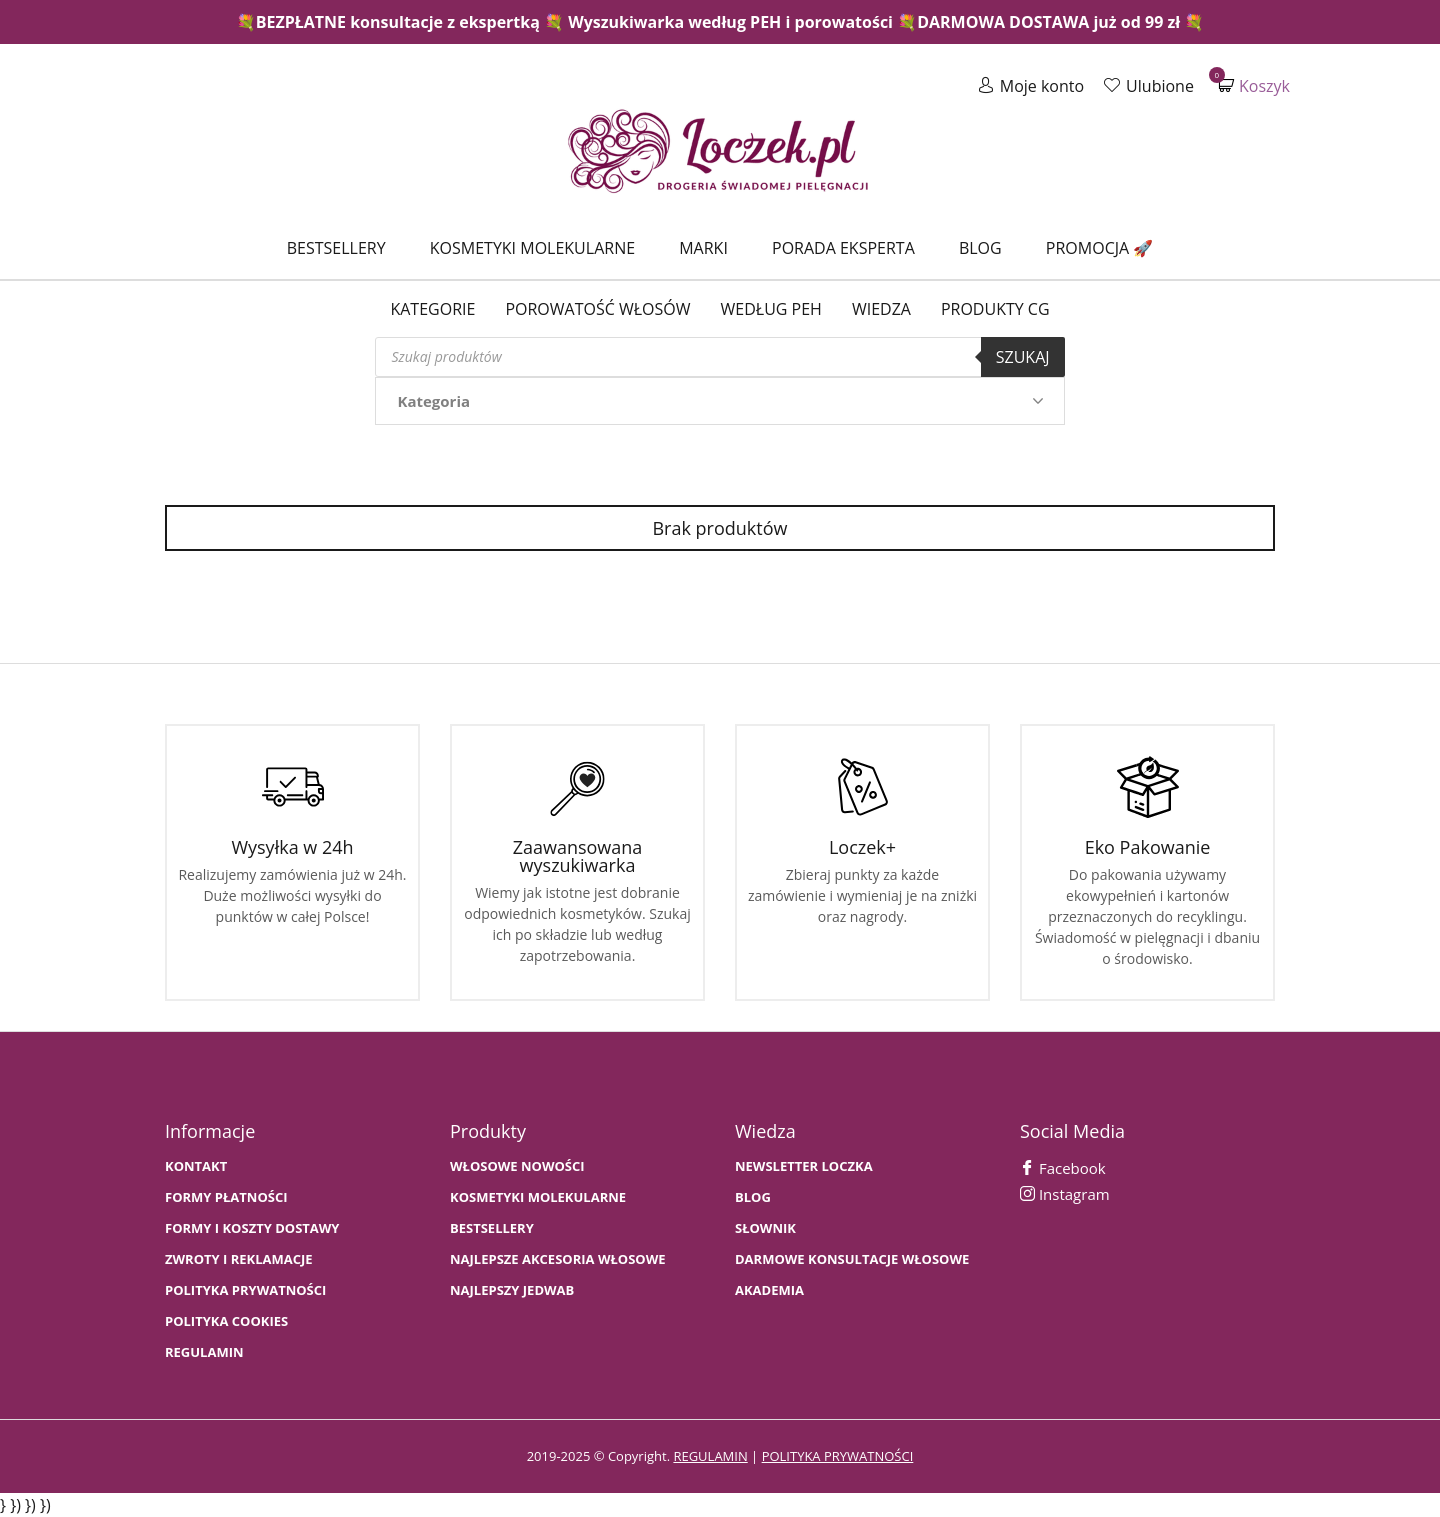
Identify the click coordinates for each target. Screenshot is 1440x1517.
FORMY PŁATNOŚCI (226, 1197)
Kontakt (196, 1166)
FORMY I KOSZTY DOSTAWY (252, 1228)
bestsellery (492, 1228)
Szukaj (1023, 357)
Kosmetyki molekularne (532, 248)
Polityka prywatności (245, 1290)
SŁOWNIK (765, 1228)
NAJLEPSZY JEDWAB (512, 1290)
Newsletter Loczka (804, 1166)
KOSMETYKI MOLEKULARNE (538, 1197)
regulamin (710, 1456)
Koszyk (1254, 85)
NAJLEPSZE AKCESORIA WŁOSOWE (558, 1259)
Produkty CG (995, 309)
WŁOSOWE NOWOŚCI (517, 1166)
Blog (980, 248)
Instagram (1065, 1194)
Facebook (1063, 1168)
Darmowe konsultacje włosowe (852, 1259)
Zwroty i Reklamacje (239, 1259)
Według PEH (771, 309)
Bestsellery (336, 248)
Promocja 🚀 (1099, 248)
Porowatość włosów (597, 309)
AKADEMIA (769, 1290)
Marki (703, 248)
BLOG (753, 1197)
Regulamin (204, 1352)
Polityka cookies (226, 1321)
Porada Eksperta (843, 248)
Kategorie (432, 309)
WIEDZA (881, 309)
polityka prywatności (838, 1456)
